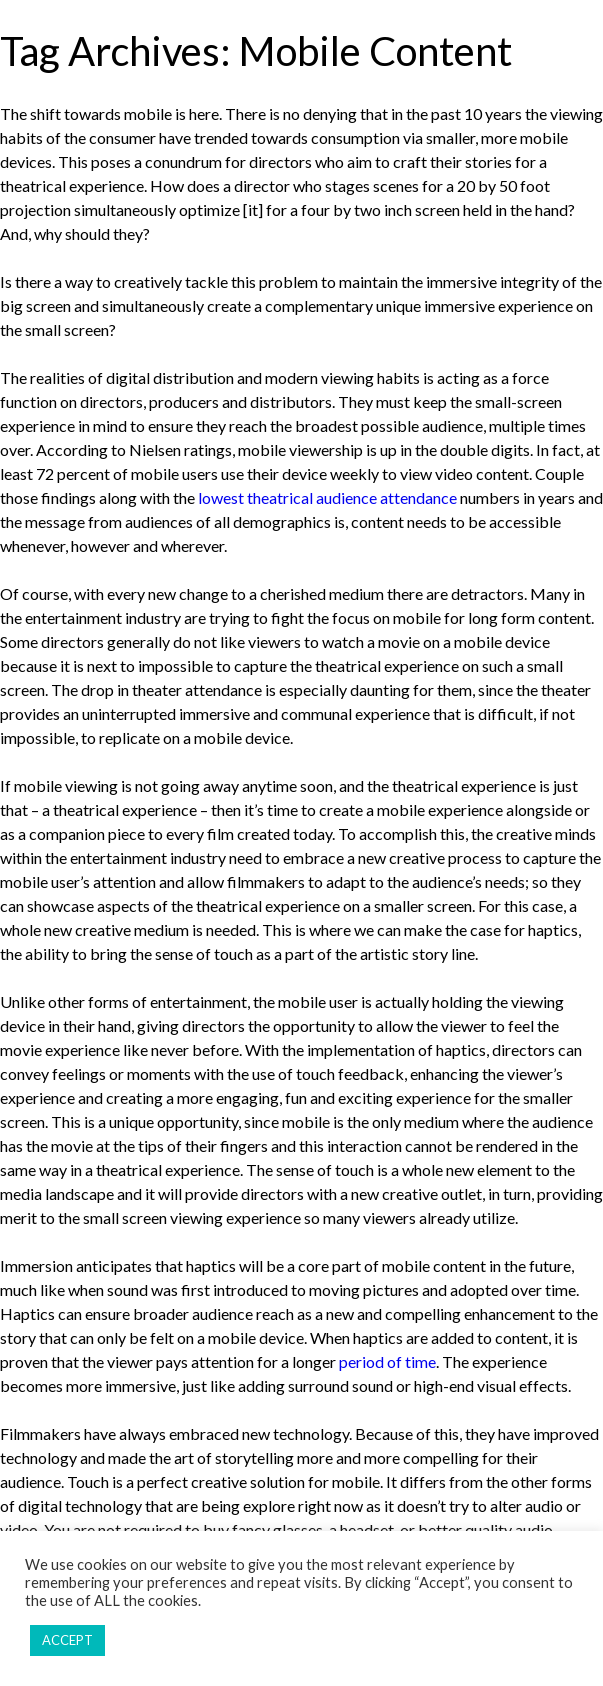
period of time (387, 1361)
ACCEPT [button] (67, 1640)
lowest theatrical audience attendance (327, 497)
